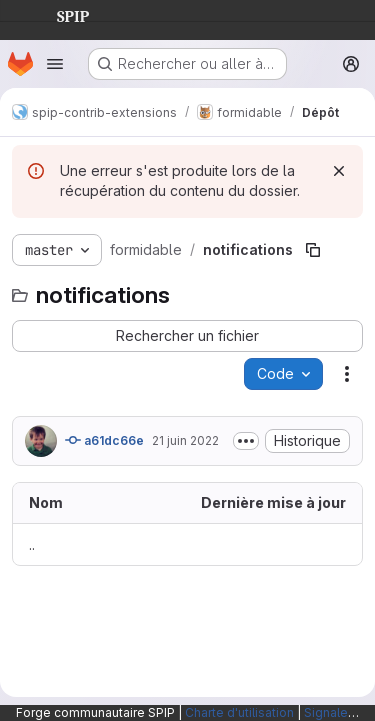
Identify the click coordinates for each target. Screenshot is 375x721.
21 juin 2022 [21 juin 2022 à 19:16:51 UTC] (185, 440)
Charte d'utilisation (239, 712)
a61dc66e (104, 440)
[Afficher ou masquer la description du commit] (246, 441)
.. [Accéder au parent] (32, 544)
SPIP (57, 14)
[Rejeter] (339, 171)
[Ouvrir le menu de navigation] (55, 64)
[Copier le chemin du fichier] (313, 250)
